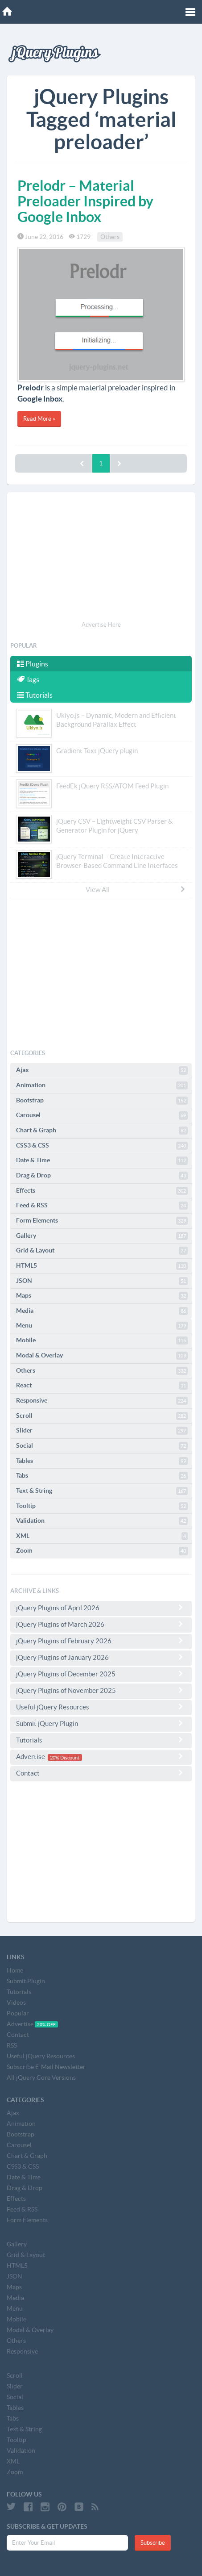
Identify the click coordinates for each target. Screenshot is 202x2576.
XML (102, 1536)
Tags (28, 679)
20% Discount (64, 1757)
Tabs (102, 1476)
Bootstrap (102, 1101)
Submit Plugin (26, 1981)
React (102, 1386)
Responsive (102, 1401)
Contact (101, 1773)
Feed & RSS (102, 1206)
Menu (102, 1326)
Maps (102, 1296)
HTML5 (102, 1266)
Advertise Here (101, 624)
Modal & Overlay (102, 1356)
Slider (102, 1431)
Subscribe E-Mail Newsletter (46, 2066)
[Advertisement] (101, 557)
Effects (102, 1191)
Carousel (102, 1115)
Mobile (102, 1340)
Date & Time (102, 1160)
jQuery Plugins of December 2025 (101, 1674)
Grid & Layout (102, 1251)
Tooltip (102, 1506)
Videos (16, 2002)
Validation (102, 1521)
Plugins (32, 664)
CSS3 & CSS (102, 1146)
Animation (102, 1085)
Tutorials (35, 695)
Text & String (102, 1491)
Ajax (102, 1070)
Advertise (101, 1756)
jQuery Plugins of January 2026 (101, 1657)
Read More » (39, 418)
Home (15, 1970)
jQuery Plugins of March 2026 (101, 1624)
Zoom (102, 1551)
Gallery (102, 1236)
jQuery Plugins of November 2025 (101, 1690)
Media (102, 1311)
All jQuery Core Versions (41, 2077)
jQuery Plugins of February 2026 (101, 1641)
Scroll (102, 1416)
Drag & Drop (102, 1176)
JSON (102, 1281)
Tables (102, 1461)
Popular (18, 2013)
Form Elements (102, 1221)
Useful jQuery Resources (101, 1707)
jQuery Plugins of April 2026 (101, 1608)
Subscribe (152, 2542)
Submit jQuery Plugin (101, 1723)
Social (102, 1446)
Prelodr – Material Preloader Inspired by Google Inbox (85, 201)
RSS (12, 2045)
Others (110, 236)
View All (136, 889)
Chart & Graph (102, 1131)
